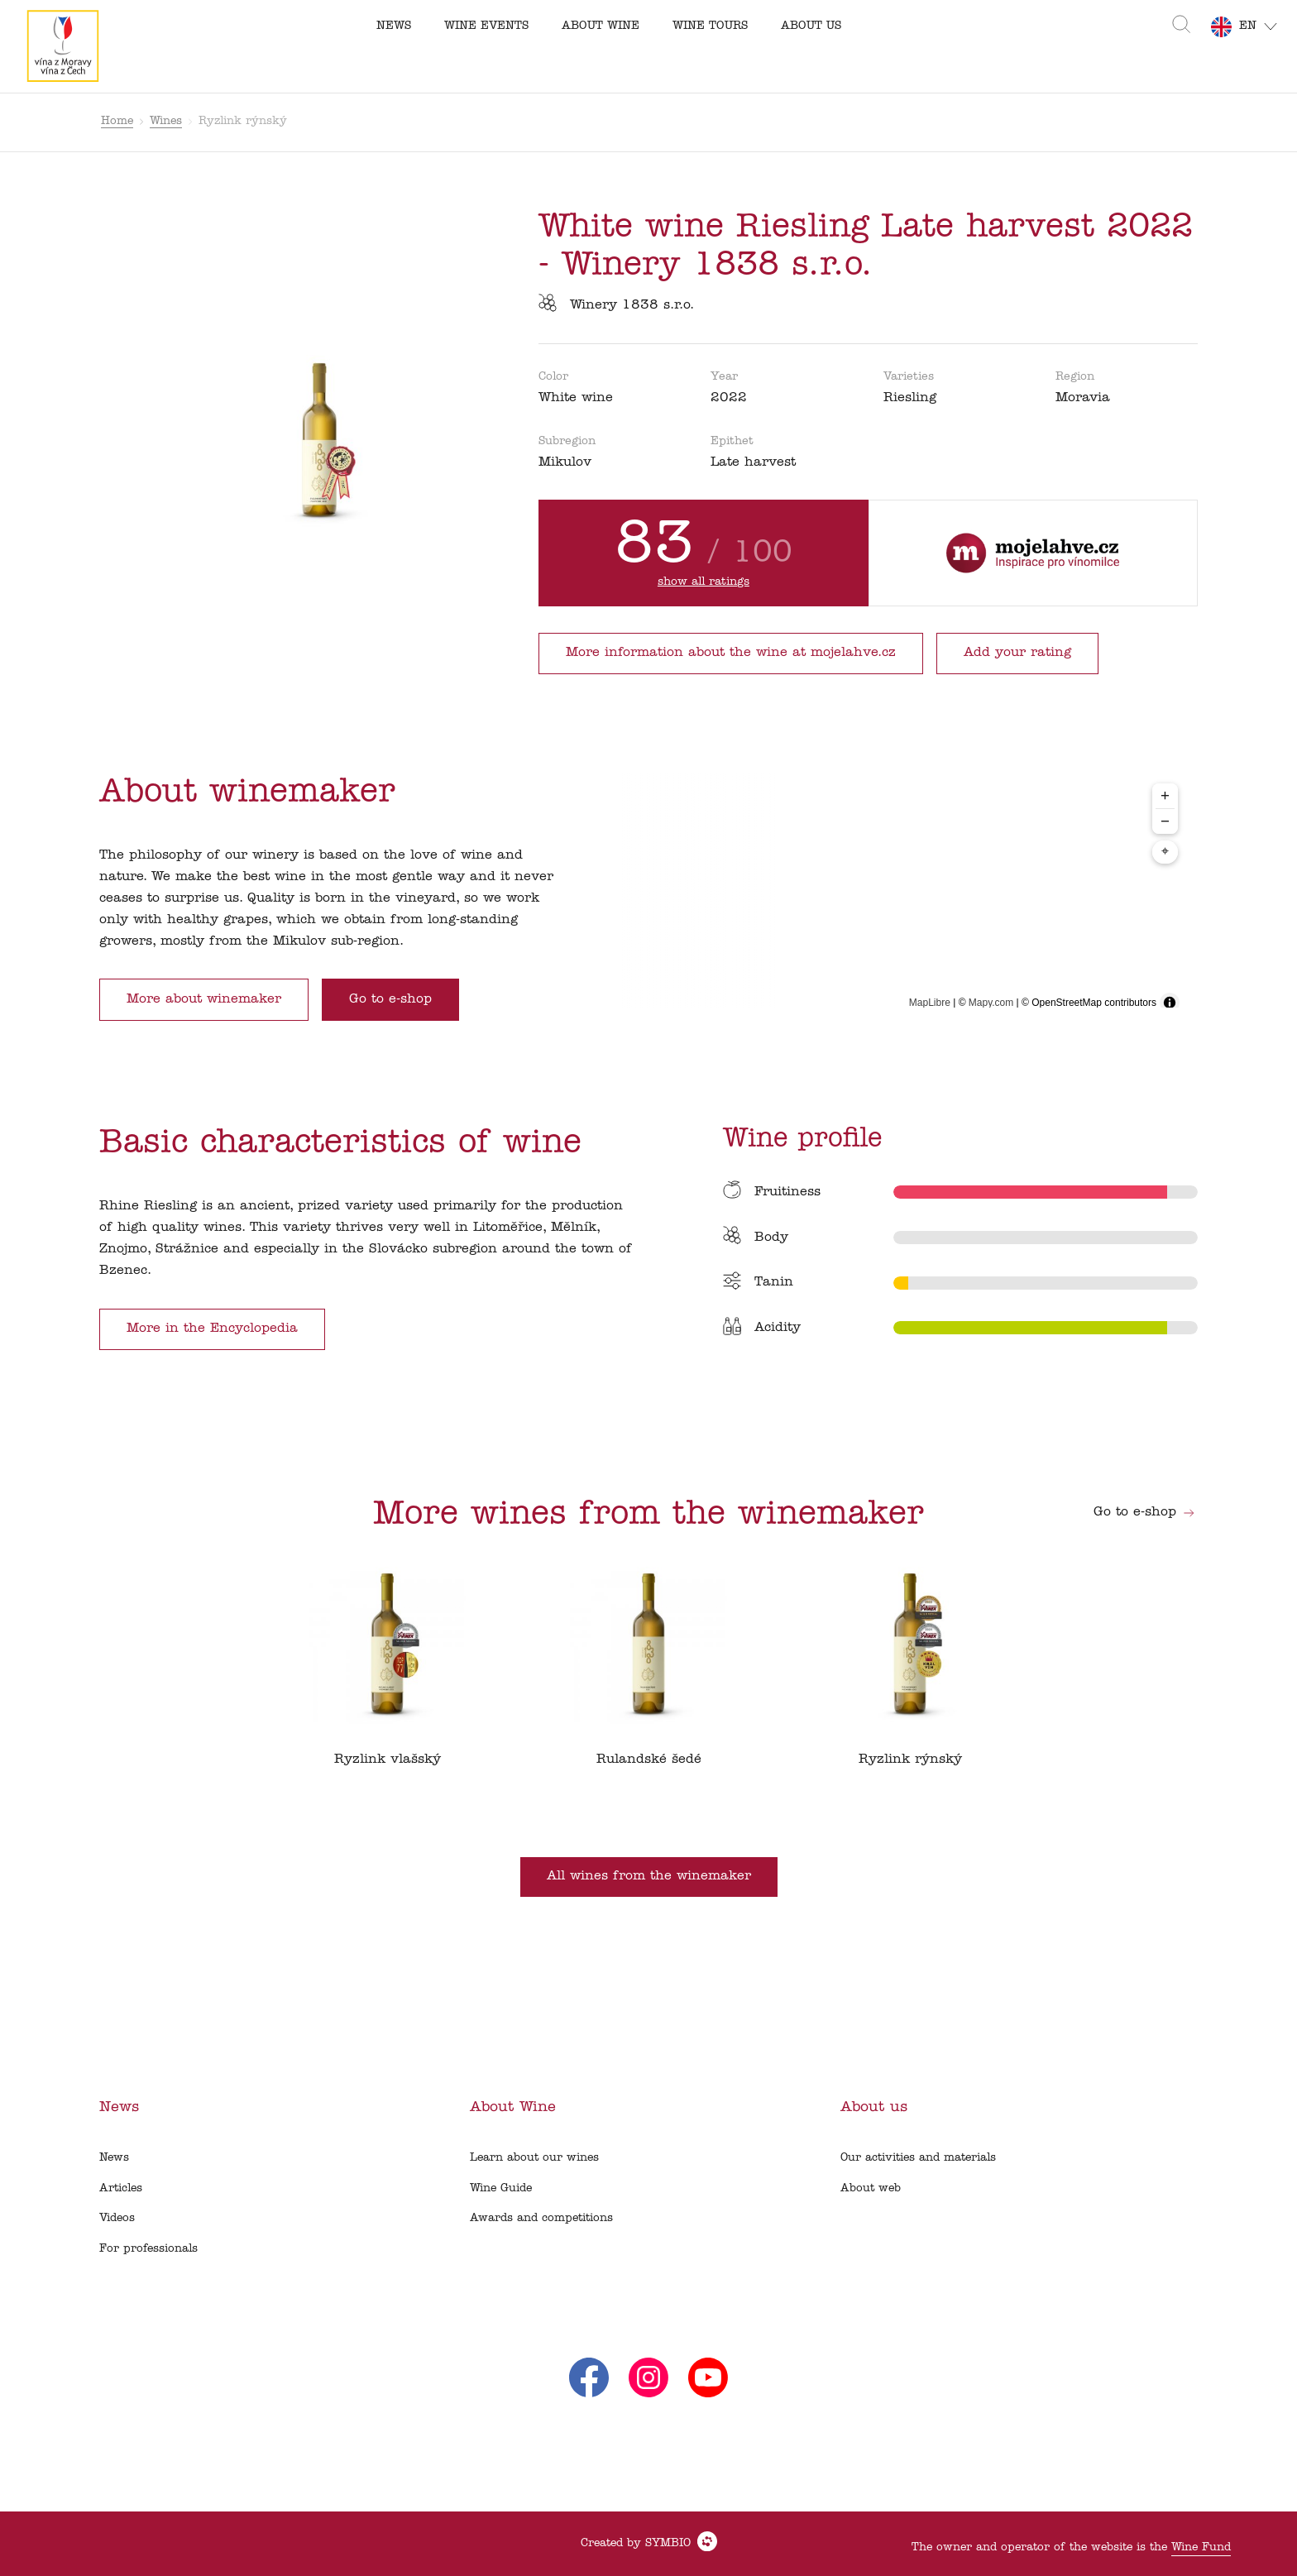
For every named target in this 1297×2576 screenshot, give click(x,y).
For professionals (148, 2248)
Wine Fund (1201, 2547)
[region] (896, 896)
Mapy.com (991, 1002)
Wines (166, 121)
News (114, 2157)
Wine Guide (501, 2188)
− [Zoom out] (1165, 821)
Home (117, 121)
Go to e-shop (1144, 1512)
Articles (120, 2188)
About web (870, 2188)
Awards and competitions (541, 2218)
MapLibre (929, 1002)
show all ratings (703, 582)
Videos (117, 2218)
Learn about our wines (534, 2157)
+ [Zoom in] (1165, 795)
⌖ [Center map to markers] (1165, 852)
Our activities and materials (918, 2157)
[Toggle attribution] (1170, 1003)
